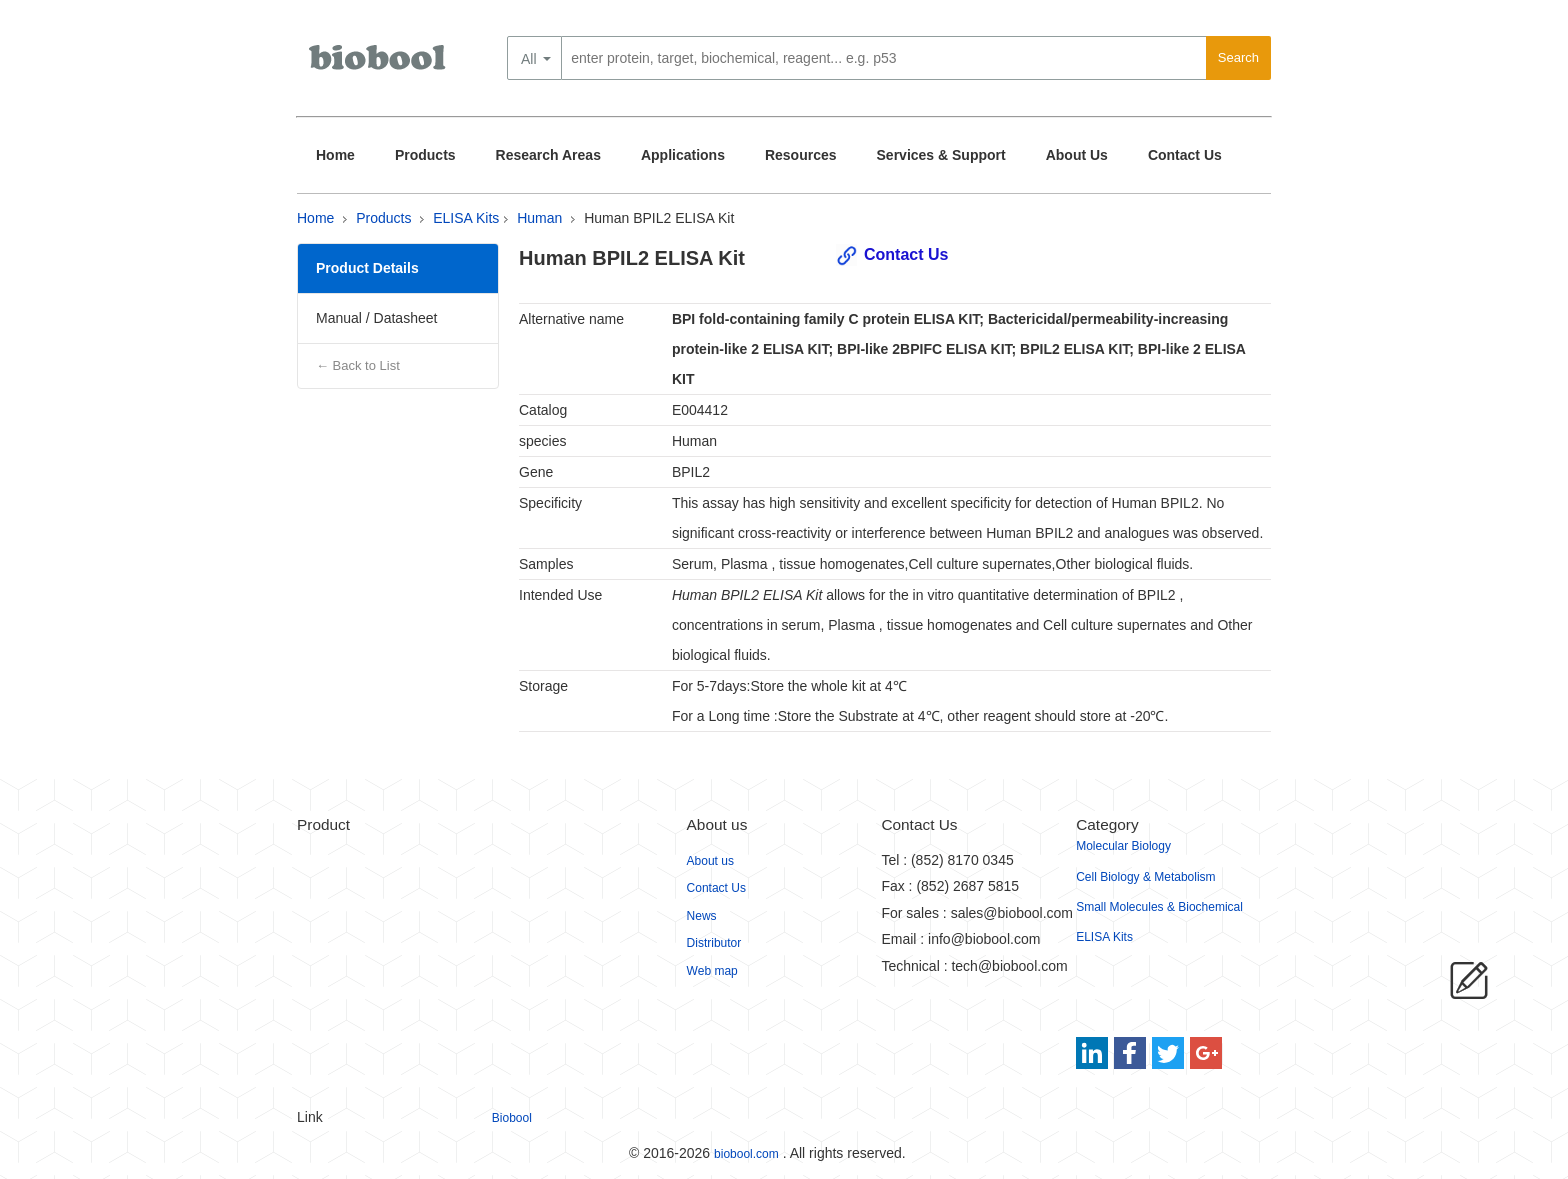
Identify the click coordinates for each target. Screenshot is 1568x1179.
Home (335, 155)
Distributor (714, 943)
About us (710, 861)
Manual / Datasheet (376, 318)
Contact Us (1185, 155)
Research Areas (548, 155)
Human (539, 218)
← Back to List (358, 365)
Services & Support (941, 155)
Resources (801, 155)
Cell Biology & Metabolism (1145, 877)
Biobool (512, 1118)
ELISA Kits (466, 218)
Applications (683, 155)
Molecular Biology (1123, 846)
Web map (712, 971)
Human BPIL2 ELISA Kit (659, 218)
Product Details (367, 268)
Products (425, 155)
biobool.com (746, 1154)
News (702, 916)
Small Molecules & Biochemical (1159, 907)
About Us (1077, 155)
